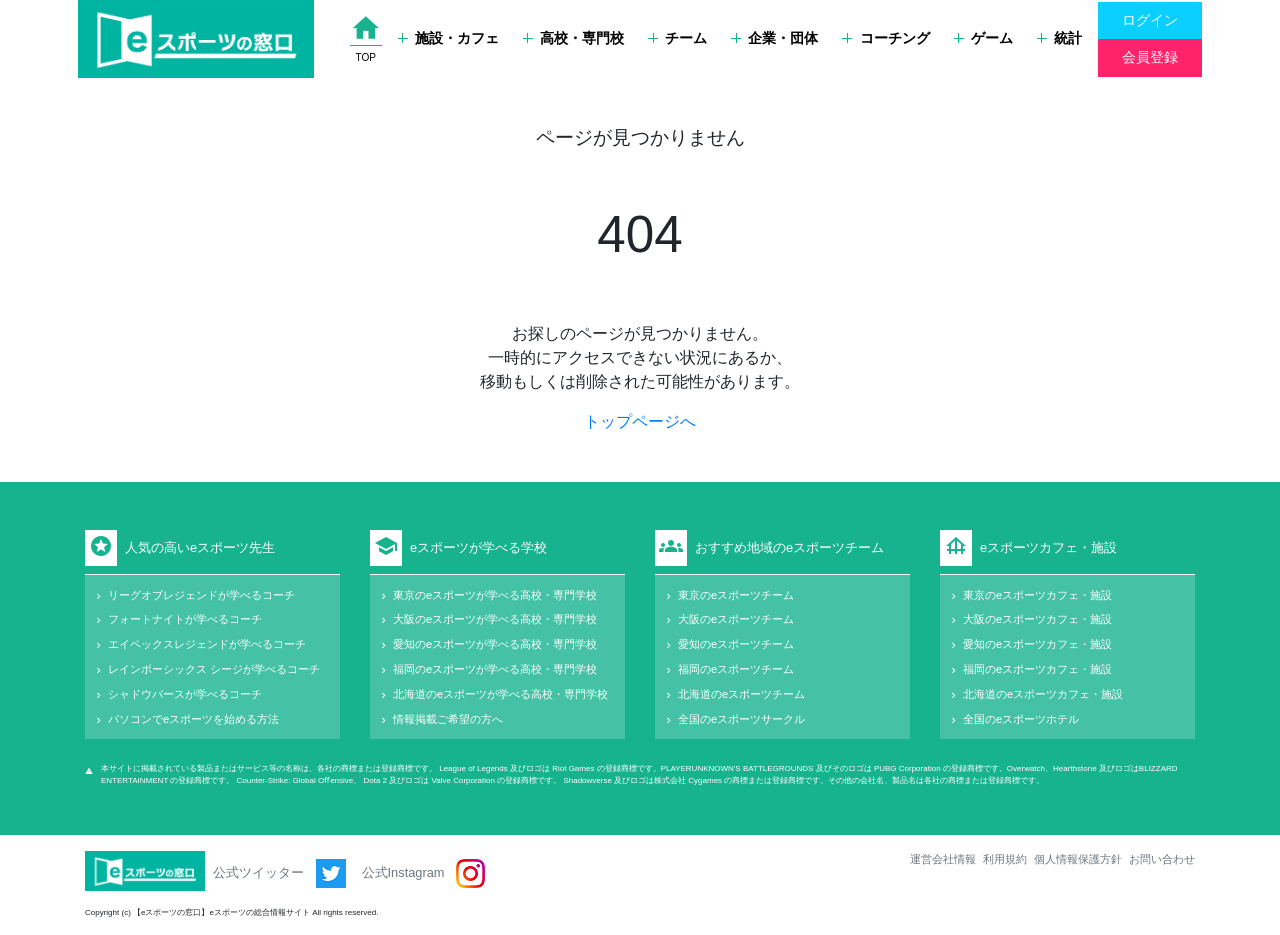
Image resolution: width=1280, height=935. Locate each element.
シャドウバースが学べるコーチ (185, 694)
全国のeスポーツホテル (1021, 719)
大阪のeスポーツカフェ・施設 (1037, 619)
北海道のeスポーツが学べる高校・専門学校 (500, 694)
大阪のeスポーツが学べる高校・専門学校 (495, 619)
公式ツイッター (279, 873)
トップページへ (640, 421)
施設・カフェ (448, 38)
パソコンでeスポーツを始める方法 (193, 719)
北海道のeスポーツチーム (741, 694)
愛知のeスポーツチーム (736, 644)
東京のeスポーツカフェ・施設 (1037, 595)
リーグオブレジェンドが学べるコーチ (201, 595)
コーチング (885, 38)
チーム (677, 38)
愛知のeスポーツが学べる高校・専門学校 (495, 644)
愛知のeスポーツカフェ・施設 (1037, 644)
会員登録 (1150, 57)
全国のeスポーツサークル (741, 719)
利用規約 (1005, 859)
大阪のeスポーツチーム (736, 619)
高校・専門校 (573, 38)
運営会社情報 (943, 859)
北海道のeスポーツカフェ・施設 (1043, 694)
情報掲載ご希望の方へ (448, 719)
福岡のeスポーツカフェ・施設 (1037, 669)
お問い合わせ (1162, 859)
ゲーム (983, 38)
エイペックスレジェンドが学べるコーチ (207, 644)
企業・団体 (774, 38)
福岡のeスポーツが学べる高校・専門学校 (495, 669)
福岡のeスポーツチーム (736, 669)
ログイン (1150, 20)
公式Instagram (423, 873)
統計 (1059, 38)
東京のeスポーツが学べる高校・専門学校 (495, 595)
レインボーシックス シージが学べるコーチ (214, 669)
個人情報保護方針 (1078, 859)
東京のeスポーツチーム (736, 595)
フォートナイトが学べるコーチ (185, 619)
